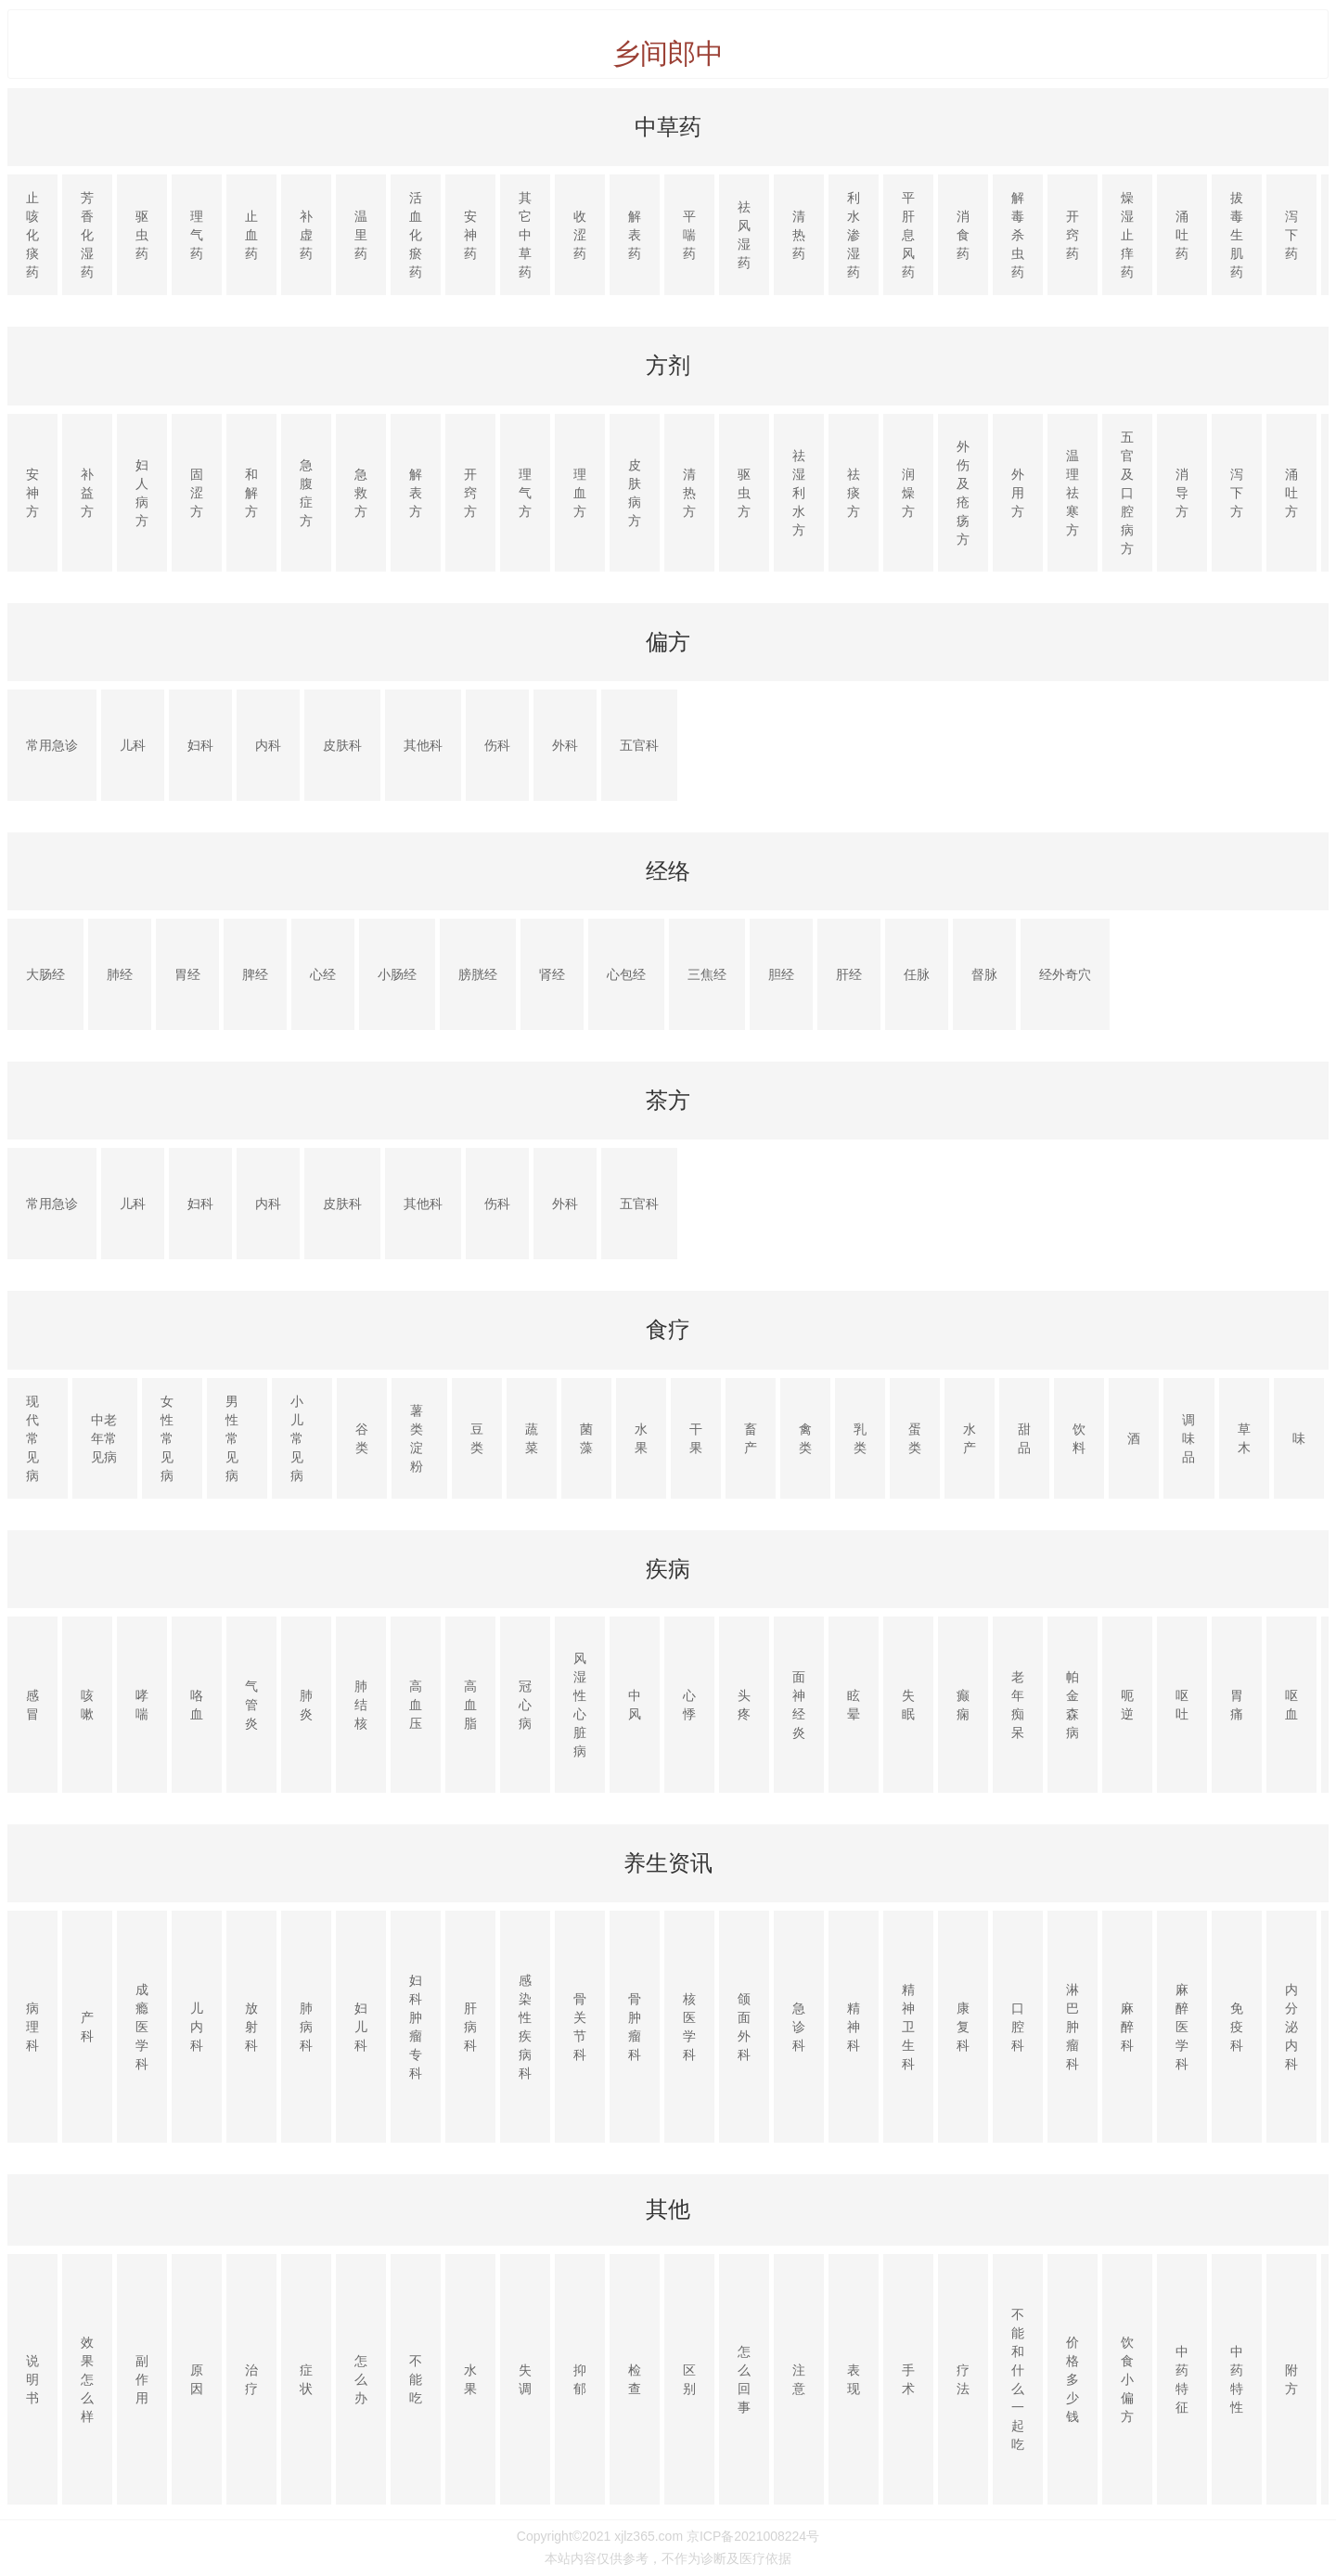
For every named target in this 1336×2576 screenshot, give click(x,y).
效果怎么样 (87, 2379)
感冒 (32, 1704)
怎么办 (360, 2379)
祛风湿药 (744, 235)
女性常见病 (167, 1438)
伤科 (497, 745)
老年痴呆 (1017, 1704)
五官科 (639, 745)
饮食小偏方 (1127, 2379)
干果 (695, 1438)
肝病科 (470, 2027)
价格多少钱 (1072, 2379)
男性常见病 (231, 1438)
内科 (268, 745)
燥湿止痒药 (1127, 234)
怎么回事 (744, 2379)
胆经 (781, 974)
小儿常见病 (296, 1438)
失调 (525, 2379)
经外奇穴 (1065, 974)
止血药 (251, 235)
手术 (908, 2379)
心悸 (689, 1704)
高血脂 (470, 1705)
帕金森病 (1072, 1704)
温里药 (360, 235)
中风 (634, 1704)
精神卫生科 (908, 2026)
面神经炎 (798, 1704)
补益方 (87, 493)
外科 (565, 745)
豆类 (476, 1438)
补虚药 (306, 235)
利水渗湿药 (853, 234)
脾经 (255, 974)
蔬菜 (531, 1438)
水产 (969, 1438)
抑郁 (579, 2379)
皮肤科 (342, 745)
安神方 (32, 493)
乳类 (860, 1438)
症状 (306, 2379)
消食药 (963, 235)
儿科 (133, 745)
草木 (1244, 1438)
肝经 (849, 974)
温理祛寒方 (1072, 492)
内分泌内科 (1291, 2026)
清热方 (689, 493)
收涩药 (579, 235)
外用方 (1017, 493)
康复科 (963, 2027)
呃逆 (1127, 1704)
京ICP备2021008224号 (753, 2536)
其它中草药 (525, 234)
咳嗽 (87, 1704)
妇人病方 (141, 492)
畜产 (750, 1438)
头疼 (744, 1704)
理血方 (579, 493)
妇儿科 (360, 2027)
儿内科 (196, 2027)
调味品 (1188, 1438)
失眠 (908, 1704)
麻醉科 (1127, 2027)
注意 (798, 2379)
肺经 (120, 974)
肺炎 (306, 1704)
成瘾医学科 (141, 2026)
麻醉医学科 (1181, 2026)
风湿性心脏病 (579, 1704)
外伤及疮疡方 (963, 493)
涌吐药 (1181, 235)
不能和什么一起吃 (1017, 2379)
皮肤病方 (634, 492)
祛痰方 (853, 493)
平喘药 (689, 235)
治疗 (251, 2379)
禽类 (805, 1438)
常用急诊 (52, 745)
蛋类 (914, 1438)
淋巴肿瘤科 (1072, 2026)
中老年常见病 (104, 1438)
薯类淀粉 (416, 1438)
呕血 (1291, 1704)
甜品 (1024, 1438)
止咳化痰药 (32, 234)
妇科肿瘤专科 (415, 2026)
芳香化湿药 (87, 234)
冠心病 (525, 1705)
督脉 (984, 974)
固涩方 (196, 493)
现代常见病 (32, 1438)
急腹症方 (306, 492)
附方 (1291, 2379)
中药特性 (1236, 2379)
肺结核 (360, 1705)
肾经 (552, 974)
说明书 (32, 2379)
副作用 (141, 2379)
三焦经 (706, 974)
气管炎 (251, 1705)
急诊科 (798, 2027)
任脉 (917, 974)
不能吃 (415, 2379)
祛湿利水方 (798, 492)
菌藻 (586, 1438)
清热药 (798, 235)
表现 (853, 2379)
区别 (689, 2379)
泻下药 (1291, 235)
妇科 (200, 745)
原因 (196, 2379)
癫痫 (963, 1704)
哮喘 (141, 1704)
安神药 (470, 235)
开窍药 (1072, 235)
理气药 (196, 235)
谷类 (361, 1438)
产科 (87, 2026)
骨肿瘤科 (634, 2026)
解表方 (415, 493)
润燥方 (908, 493)
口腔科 (1017, 2027)
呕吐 (1181, 1704)
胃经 (187, 974)
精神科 (853, 2027)
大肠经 (45, 974)
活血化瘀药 (415, 234)
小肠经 (397, 974)
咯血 (196, 1704)
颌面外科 (744, 2026)
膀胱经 (477, 974)
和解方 (251, 493)
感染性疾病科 (525, 2026)
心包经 (626, 974)
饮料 (1079, 1438)
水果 (641, 1438)
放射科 (251, 2027)
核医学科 (689, 2026)
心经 (323, 974)
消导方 (1181, 493)
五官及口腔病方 (1127, 493)
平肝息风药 (908, 234)
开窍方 (470, 493)
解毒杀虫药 (1017, 234)
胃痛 (1236, 1704)
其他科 (423, 745)
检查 (634, 2379)
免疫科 (1236, 2027)
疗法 (963, 2379)
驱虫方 (744, 493)
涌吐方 (1291, 493)
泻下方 (1236, 493)
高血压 (415, 1705)
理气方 (525, 493)
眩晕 (853, 1704)
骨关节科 (579, 2026)
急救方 (360, 493)
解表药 (634, 235)
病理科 (32, 2027)
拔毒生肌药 (1236, 234)
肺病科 (306, 2027)
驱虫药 (141, 235)
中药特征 (1181, 2379)
